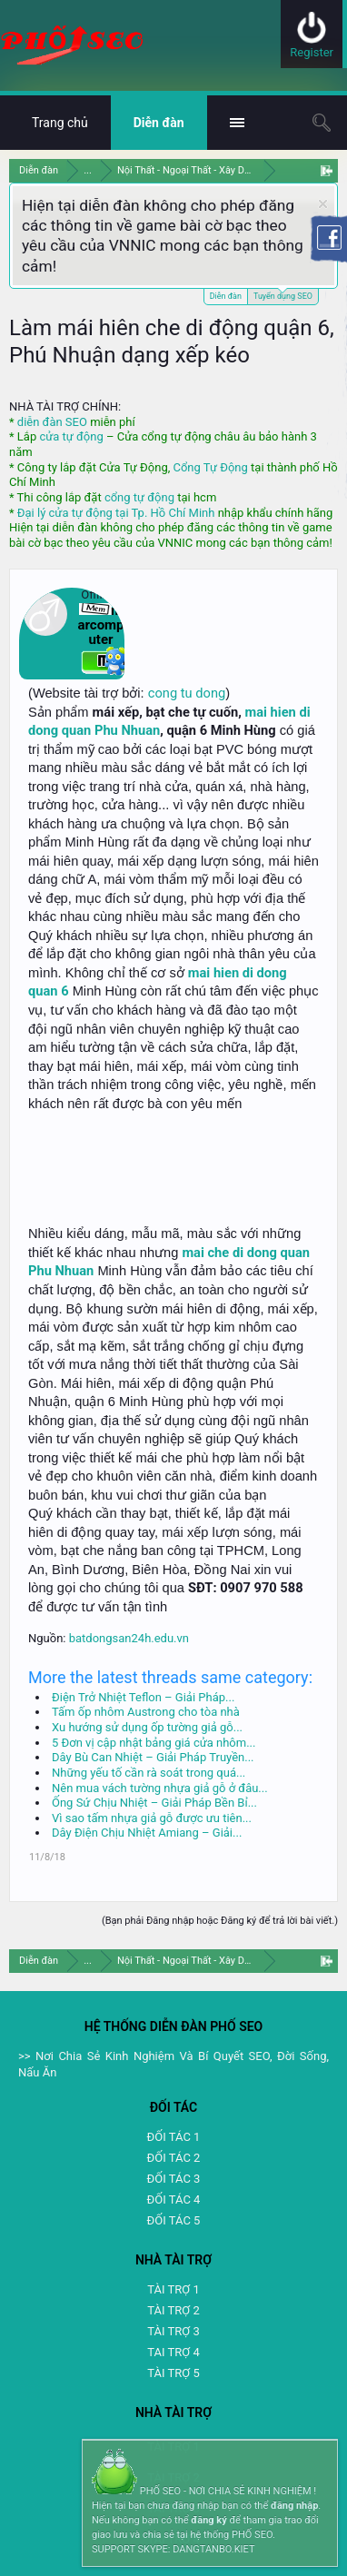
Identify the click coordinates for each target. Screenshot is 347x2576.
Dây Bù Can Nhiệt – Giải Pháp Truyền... (153, 1757)
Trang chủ (60, 122)
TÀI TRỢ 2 (173, 2310)
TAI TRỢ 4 (173, 2352)
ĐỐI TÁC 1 (174, 2137)
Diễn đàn (226, 296)
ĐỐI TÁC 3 (174, 2178)
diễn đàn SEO (52, 422)
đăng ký (208, 2520)
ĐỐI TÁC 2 (174, 2158)
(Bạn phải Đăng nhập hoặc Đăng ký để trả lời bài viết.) (220, 1921)
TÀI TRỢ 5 (173, 2373)
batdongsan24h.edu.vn (129, 1638)
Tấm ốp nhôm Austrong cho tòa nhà (146, 1712)
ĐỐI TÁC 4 (174, 2199)
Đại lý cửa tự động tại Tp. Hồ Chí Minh (116, 513)
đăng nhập (294, 2506)
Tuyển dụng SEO (282, 295)
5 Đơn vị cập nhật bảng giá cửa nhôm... (153, 1742)
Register (311, 52)
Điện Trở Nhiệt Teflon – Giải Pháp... (143, 1697)
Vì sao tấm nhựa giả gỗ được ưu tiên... (152, 1818)
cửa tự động (71, 436)
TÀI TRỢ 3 (173, 2331)
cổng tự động (139, 497)
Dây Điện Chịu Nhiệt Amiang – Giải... (147, 1832)
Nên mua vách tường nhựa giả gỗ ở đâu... (160, 1788)
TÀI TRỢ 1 (173, 2289)
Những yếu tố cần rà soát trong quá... (148, 1772)
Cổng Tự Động (210, 467)
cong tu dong (186, 693)
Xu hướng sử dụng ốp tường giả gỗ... (147, 1727)
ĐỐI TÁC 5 (174, 2220)
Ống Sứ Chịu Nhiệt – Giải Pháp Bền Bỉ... (154, 1802)
